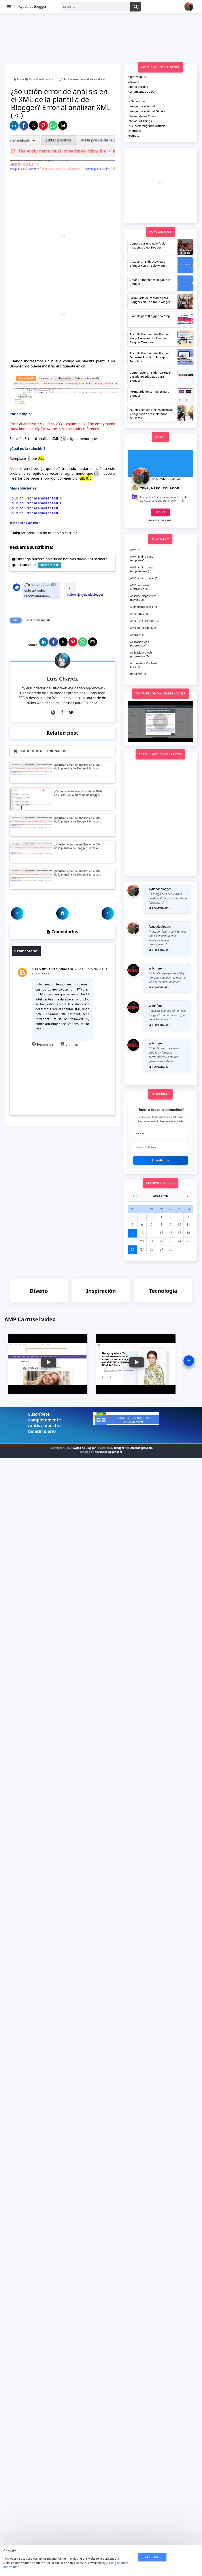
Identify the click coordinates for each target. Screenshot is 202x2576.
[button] (14, 125)
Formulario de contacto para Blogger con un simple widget (150, 300)
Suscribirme (160, 1160)
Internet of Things (140, 121)
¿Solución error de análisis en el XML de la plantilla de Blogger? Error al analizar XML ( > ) (78, 873)
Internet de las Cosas (142, 116)
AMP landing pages (142, 578)
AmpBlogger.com (141, 1448)
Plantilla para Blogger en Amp (150, 316)
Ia (129, 96)
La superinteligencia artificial (147, 126)
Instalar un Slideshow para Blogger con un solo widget (148, 264)
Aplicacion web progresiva (139, 644)
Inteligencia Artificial (141, 106)
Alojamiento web (141, 607)
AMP (133, 550)
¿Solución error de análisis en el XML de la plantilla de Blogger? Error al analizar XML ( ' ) (78, 820)
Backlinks (136, 674)
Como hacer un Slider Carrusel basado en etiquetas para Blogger (150, 376)
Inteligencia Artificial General (147, 111)
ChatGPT (133, 82)
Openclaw (134, 131)
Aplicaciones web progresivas (141, 654)
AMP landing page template (141, 558)
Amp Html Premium (142, 621)
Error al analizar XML (39, 620)
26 (132, 1249)
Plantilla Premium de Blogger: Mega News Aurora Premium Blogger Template (150, 338)
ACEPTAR (152, 2557)
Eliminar (72, 1044)
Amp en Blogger (140, 628)
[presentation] (188, 1360)
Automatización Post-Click (143, 665)
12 (132, 1233)
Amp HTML (137, 614)
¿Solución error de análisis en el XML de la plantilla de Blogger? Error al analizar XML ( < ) (78, 846)
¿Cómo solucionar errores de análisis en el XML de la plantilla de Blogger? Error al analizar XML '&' (78, 793)
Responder (46, 1044)
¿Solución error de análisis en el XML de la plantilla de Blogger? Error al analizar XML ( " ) (78, 767)
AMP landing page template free (141, 569)
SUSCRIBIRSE (49, 565)
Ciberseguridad (138, 87)
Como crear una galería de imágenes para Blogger (148, 245)
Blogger (119, 1448)
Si (70, 587)
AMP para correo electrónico (140, 587)
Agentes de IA (137, 77)
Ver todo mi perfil (160, 520)
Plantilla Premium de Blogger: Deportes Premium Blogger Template (150, 357)
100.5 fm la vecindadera (52, 969)
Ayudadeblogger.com (108, 1451)
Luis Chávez (62, 678)
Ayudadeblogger (168, 478)
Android (135, 635)
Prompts (133, 136)
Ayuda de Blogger (32, 6)
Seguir (160, 512)
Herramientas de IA (141, 92)
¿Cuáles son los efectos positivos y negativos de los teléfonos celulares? (152, 414)
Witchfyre (155, 968)
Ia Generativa (137, 101)
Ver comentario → (160, 908)
